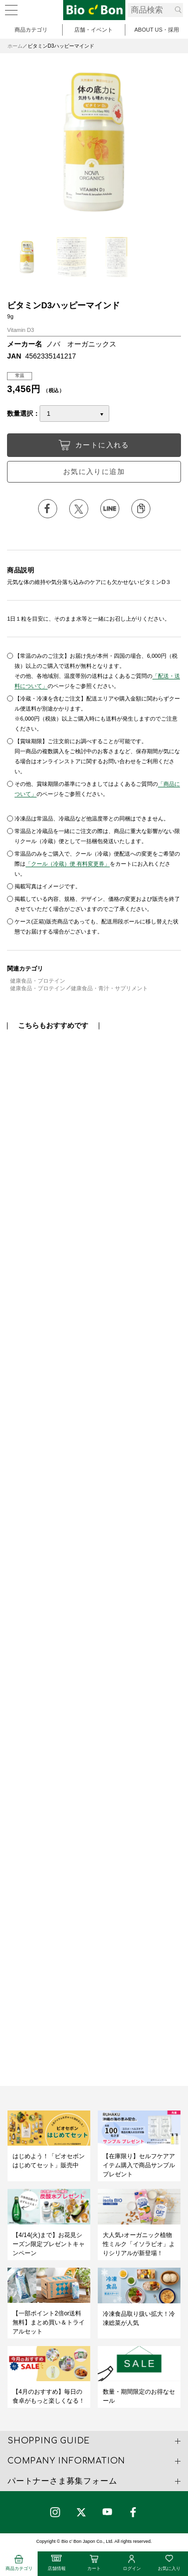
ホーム (15, 46)
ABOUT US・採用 (156, 30)
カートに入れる (94, 445)
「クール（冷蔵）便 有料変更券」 (68, 864)
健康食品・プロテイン (37, 981)
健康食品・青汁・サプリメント (109, 988)
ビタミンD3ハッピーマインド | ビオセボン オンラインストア (94, 10)
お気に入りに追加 (94, 471)
